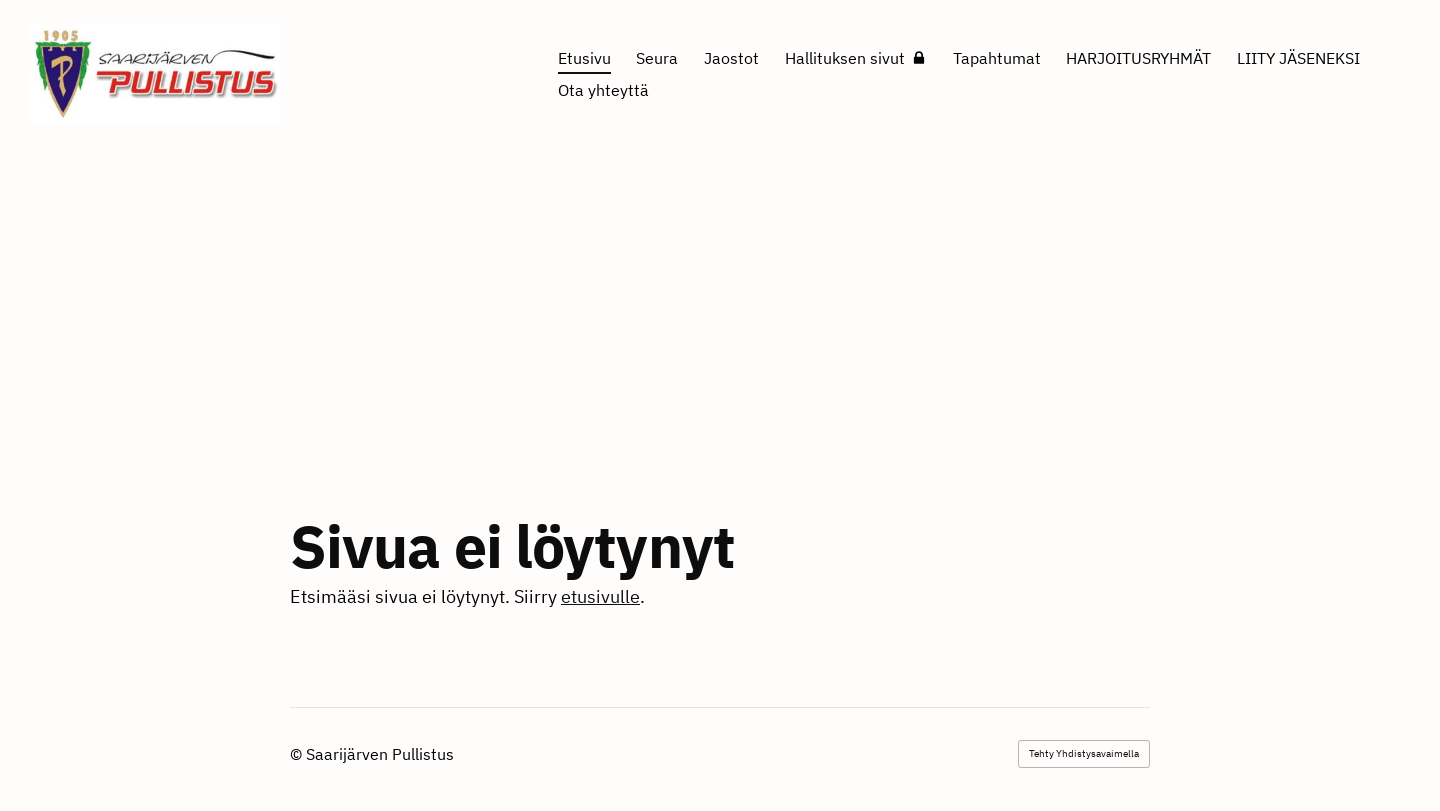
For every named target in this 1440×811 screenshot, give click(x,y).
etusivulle (600, 596)
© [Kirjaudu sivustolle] (298, 754)
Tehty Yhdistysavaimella (1084, 753)
